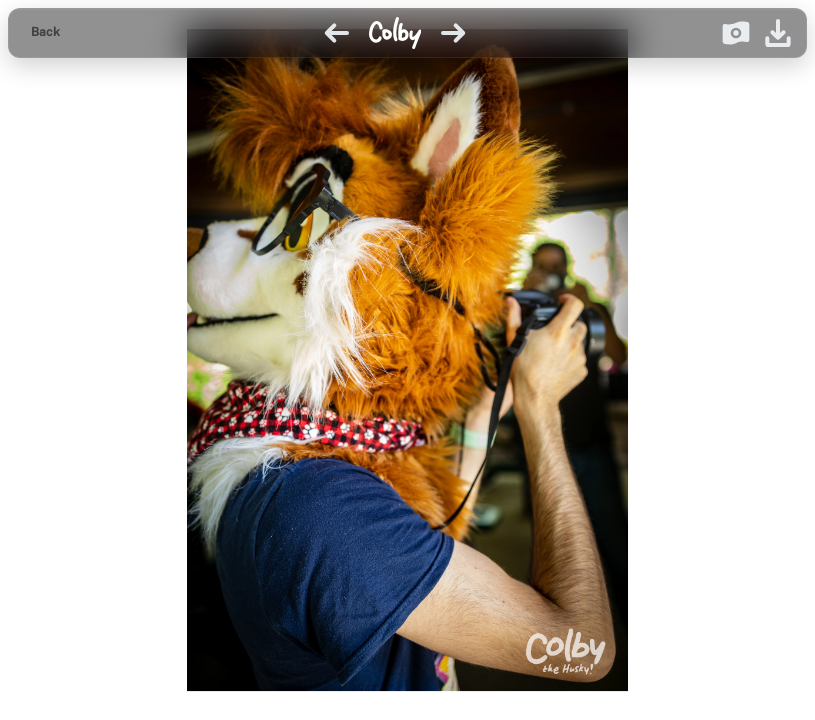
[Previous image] (337, 33)
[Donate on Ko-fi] (736, 33)
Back (45, 32)
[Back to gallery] (45, 33)
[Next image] (453, 33)
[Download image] (778, 33)
